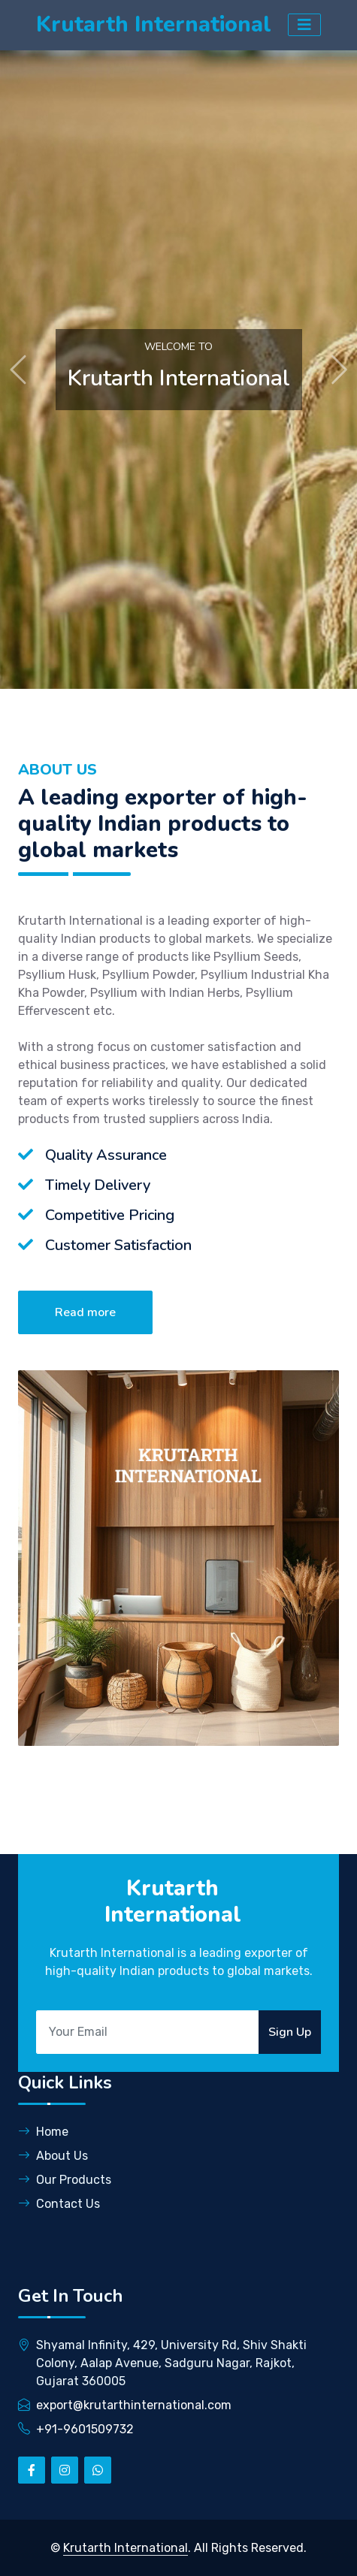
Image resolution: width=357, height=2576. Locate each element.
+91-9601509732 (85, 2429)
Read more (85, 1312)
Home (43, 2132)
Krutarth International (125, 2548)
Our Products (64, 2180)
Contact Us (59, 2204)
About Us (53, 2156)
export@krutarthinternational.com (133, 2405)
